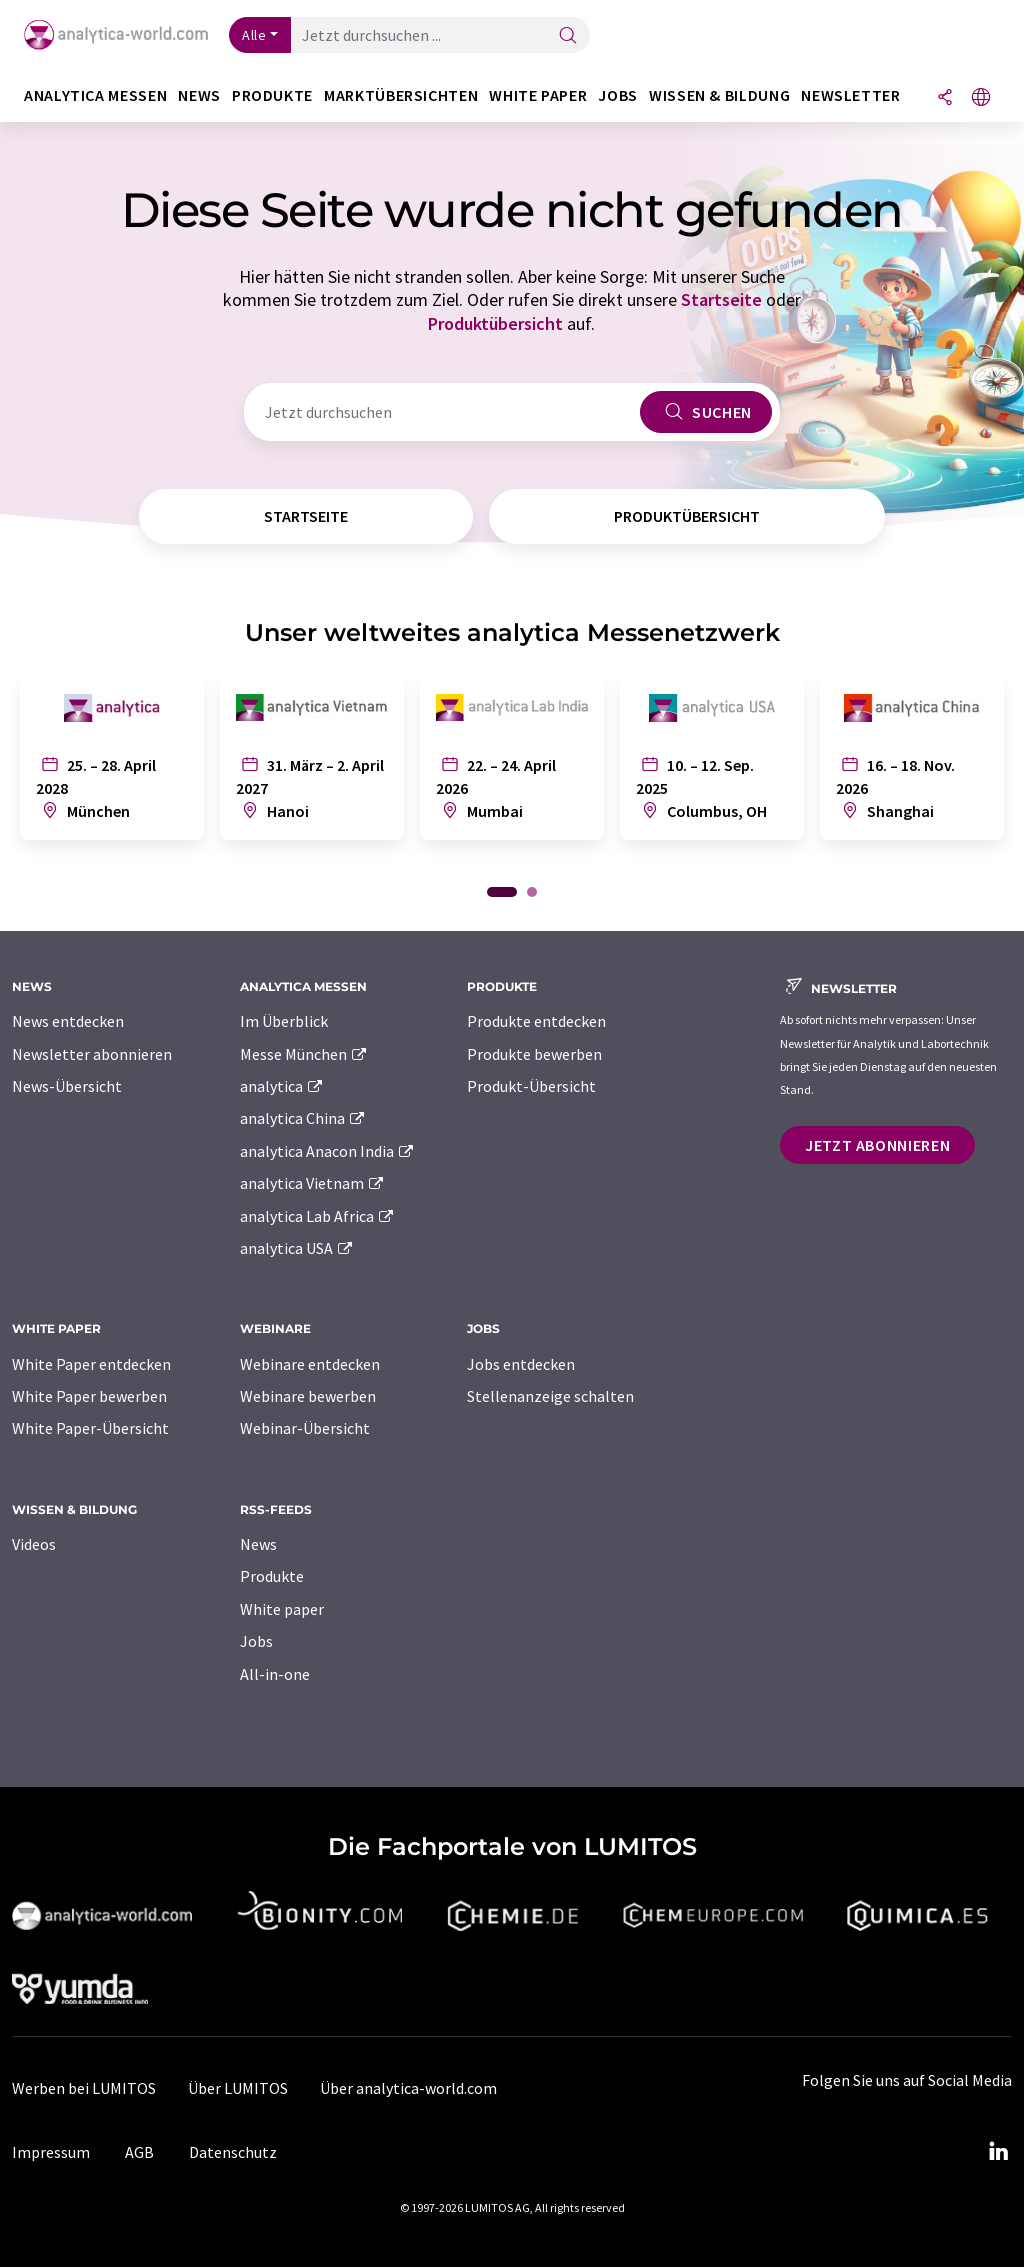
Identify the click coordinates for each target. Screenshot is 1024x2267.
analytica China (303, 1118)
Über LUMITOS (238, 2088)
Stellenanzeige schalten (550, 1396)
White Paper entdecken (91, 1364)
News (258, 1544)
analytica (282, 1086)
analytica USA (297, 1248)
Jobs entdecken (521, 1364)
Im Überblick (284, 1021)
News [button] (199, 95)
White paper (282, 1609)
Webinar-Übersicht (305, 1428)
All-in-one (275, 1674)
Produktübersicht (495, 323)
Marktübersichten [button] (401, 95)
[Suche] (568, 36)
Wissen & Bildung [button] (719, 95)
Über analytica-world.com (408, 2088)
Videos (34, 1544)
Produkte (272, 1576)
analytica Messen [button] (95, 95)
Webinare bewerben (308, 1396)
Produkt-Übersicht (531, 1086)
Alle (254, 35)
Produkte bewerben (534, 1054)
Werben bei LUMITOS (84, 2088)
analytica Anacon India (328, 1151)
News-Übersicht (67, 1086)
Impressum (51, 2152)
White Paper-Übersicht (90, 1428)
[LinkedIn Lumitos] (998, 2152)
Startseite (721, 299)
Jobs (256, 1641)
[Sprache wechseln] (981, 98)
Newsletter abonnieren (92, 1054)
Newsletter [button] (850, 95)
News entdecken (68, 1021)
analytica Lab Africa (318, 1216)
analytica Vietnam (313, 1183)
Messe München (304, 1054)
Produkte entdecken (536, 1021)
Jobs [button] (618, 95)
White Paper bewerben (89, 1396)
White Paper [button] (538, 95)
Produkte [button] (272, 95)
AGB (139, 2152)
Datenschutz (233, 2152)
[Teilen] (945, 98)
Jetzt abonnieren (877, 1145)
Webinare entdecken (310, 1364)
